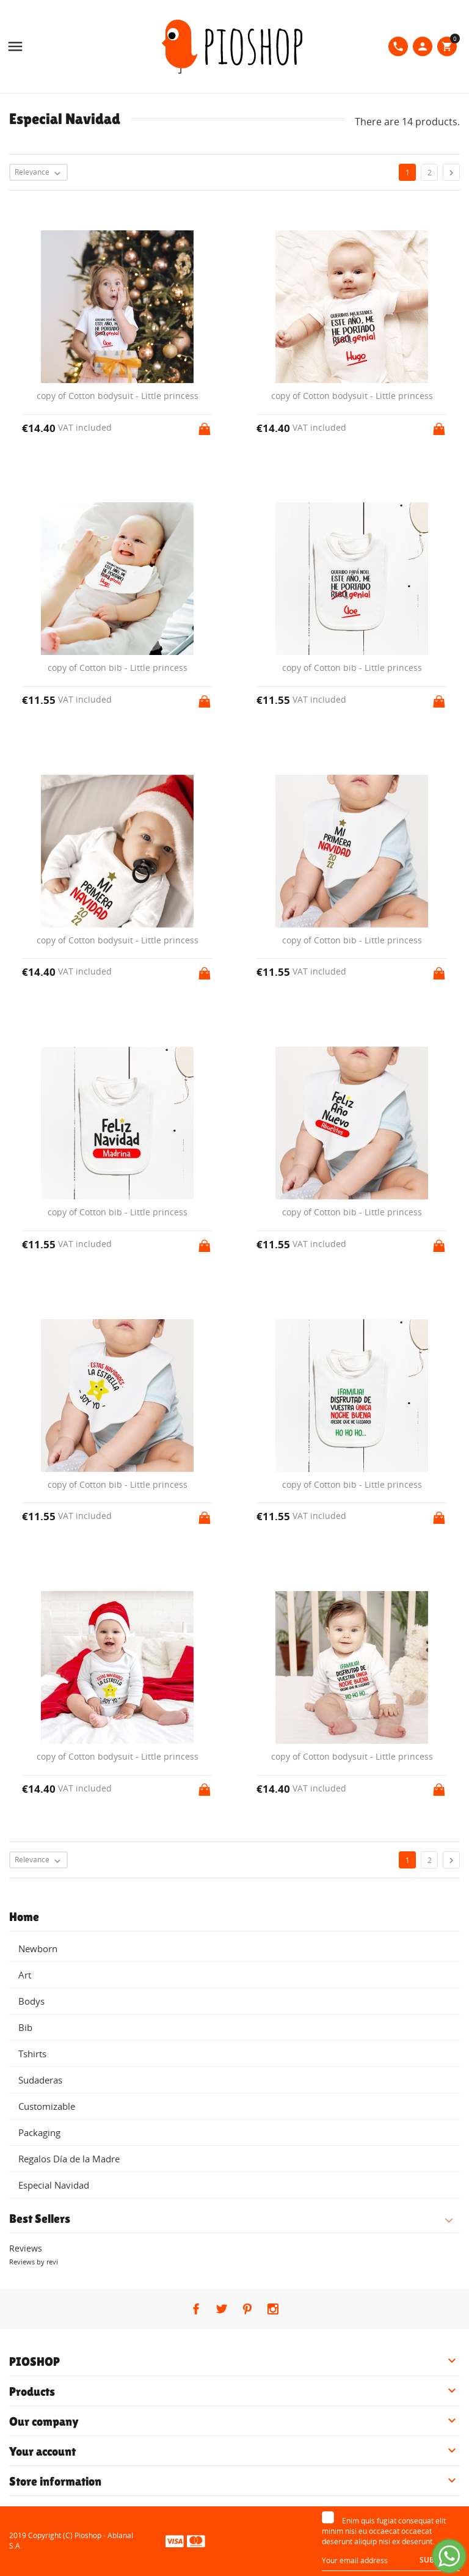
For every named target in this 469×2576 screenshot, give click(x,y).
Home (24, 1916)
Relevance (41, 173)
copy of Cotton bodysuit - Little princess (117, 395)
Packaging (39, 2132)
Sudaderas (40, 2080)
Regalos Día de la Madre (69, 2159)
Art (24, 1975)
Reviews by (33, 2261)
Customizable (46, 2106)
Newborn (37, 1948)
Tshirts (32, 2053)
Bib (25, 2027)
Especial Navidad (53, 2185)
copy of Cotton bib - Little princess (117, 667)
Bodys (31, 2001)
